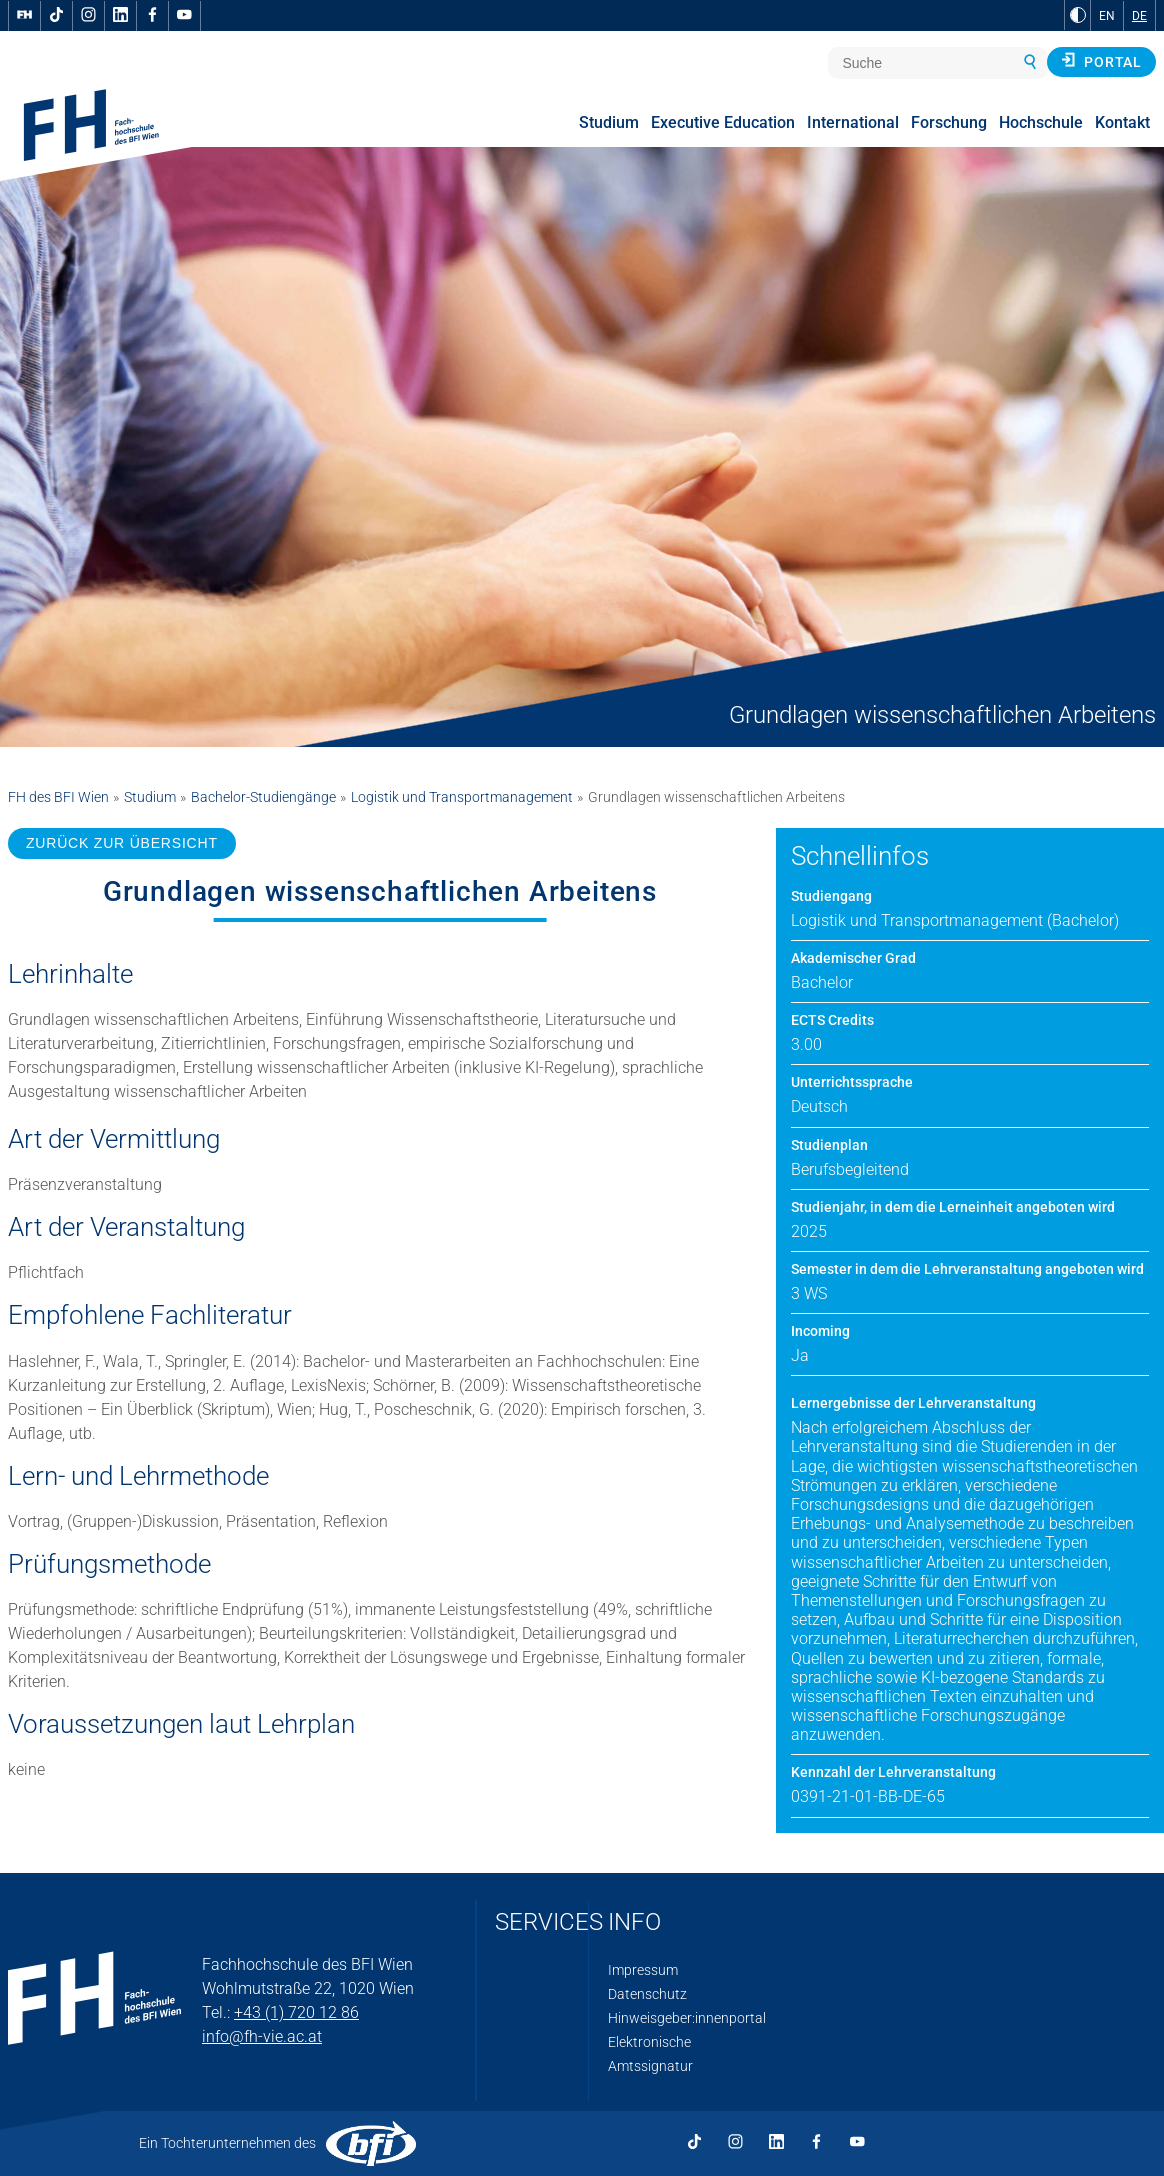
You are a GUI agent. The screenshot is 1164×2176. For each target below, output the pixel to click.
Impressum (643, 1970)
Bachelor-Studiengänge (263, 797)
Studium (150, 797)
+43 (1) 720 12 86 (296, 2012)
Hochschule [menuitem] (1041, 122)
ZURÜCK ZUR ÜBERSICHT (122, 843)
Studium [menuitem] (609, 122)
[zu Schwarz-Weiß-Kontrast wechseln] (1078, 15)
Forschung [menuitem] (949, 122)
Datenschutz (647, 1994)
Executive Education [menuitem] (723, 122)
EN (1107, 16)
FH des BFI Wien (58, 797)
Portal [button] (1101, 61)
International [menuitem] (853, 122)
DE (1139, 16)
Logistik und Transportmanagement (462, 797)
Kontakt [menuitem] (1122, 122)
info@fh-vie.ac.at (262, 2036)
